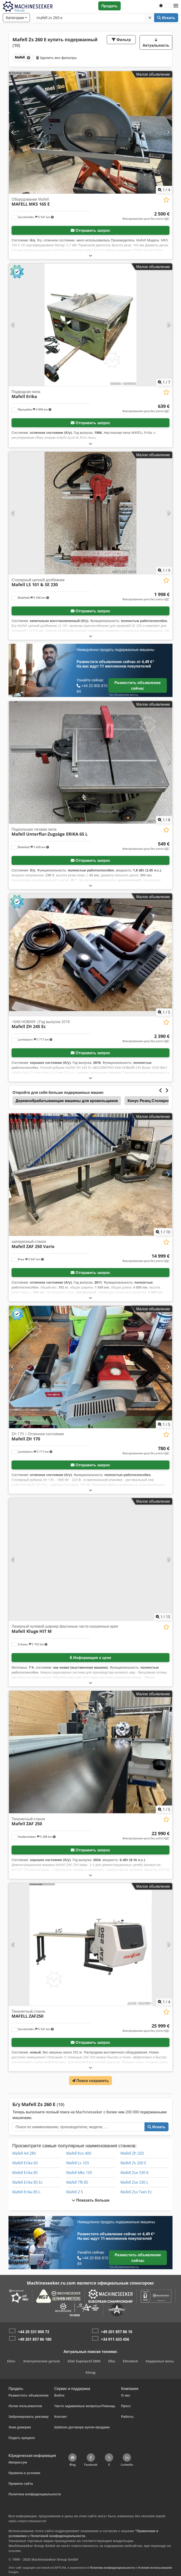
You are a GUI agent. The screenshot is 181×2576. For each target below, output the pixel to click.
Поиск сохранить (90, 2080)
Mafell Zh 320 (132, 2153)
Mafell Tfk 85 (77, 2182)
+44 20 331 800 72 (33, 2331)
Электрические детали (41, 2361)
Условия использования (155, 2568)
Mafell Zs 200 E (133, 2162)
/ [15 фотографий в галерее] (163, 1616)
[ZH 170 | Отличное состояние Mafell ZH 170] (90, 1367)
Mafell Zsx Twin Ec (136, 2191)
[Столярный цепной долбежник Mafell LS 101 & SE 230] (90, 513)
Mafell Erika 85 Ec (27, 2182)
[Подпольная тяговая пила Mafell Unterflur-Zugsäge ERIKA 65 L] (90, 762)
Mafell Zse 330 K (134, 2172)
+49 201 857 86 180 (34, 2339)
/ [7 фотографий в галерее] (164, 382)
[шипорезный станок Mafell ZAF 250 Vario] (90, 1174)
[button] (175, 5)
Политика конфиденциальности (112, 2568)
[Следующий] (168, 132)
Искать (166, 17)
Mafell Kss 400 (78, 2153)
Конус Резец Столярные (150, 1100)
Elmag (90, 2372)
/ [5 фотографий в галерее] (164, 1012)
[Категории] (16, 17)
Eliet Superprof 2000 (84, 2361)
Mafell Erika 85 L (26, 2191)
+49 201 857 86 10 (116, 2331)
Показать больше (91, 2200)
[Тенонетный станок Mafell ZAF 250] (90, 1752)
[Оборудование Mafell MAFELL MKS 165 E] (90, 132)
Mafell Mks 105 (79, 2172)
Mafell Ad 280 (24, 2153)
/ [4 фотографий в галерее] (164, 189)
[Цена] (145, 216)
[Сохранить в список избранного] (166, 200)
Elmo (11, 2361)
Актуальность (156, 43)
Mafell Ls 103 (77, 2162)
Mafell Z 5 (74, 2191)
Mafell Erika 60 (25, 2162)
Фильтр (121, 39)
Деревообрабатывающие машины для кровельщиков (67, 1100)
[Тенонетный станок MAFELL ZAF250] (90, 1944)
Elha (111, 2361)
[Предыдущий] (13, 132)
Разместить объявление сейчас (137, 685)
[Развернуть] (90, 255)
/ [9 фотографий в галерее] (164, 570)
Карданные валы (160, 2361)
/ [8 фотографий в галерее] (164, 819)
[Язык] (168, 5)
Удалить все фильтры (56, 57)
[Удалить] (149, 17)
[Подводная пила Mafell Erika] (90, 325)
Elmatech (130, 2361)
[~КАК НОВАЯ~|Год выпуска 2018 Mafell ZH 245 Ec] (90, 955)
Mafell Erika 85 (25, 2172)
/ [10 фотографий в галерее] (163, 1232)
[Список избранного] (161, 5)
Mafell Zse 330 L (134, 2182)
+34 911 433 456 (115, 2339)
